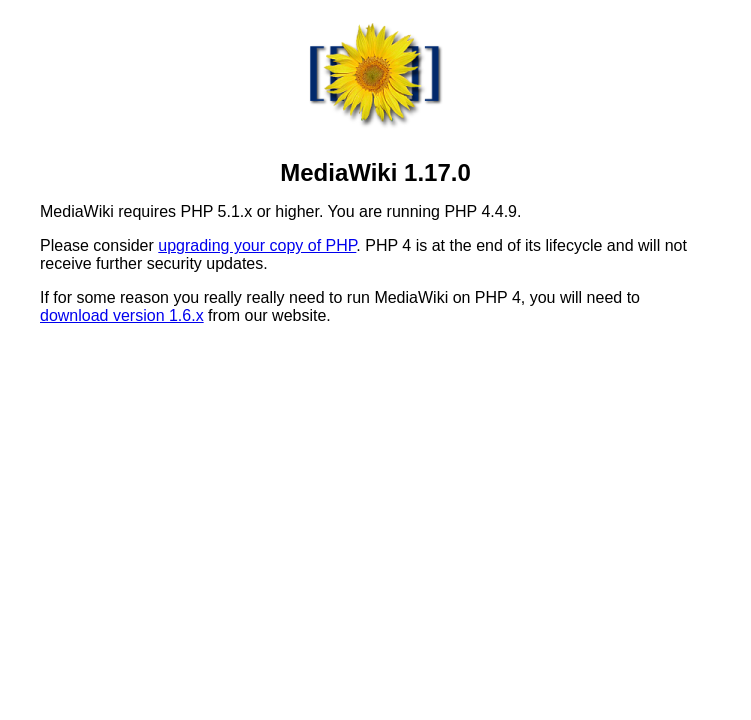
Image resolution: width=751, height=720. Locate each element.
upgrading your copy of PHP (257, 245)
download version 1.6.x (122, 315)
